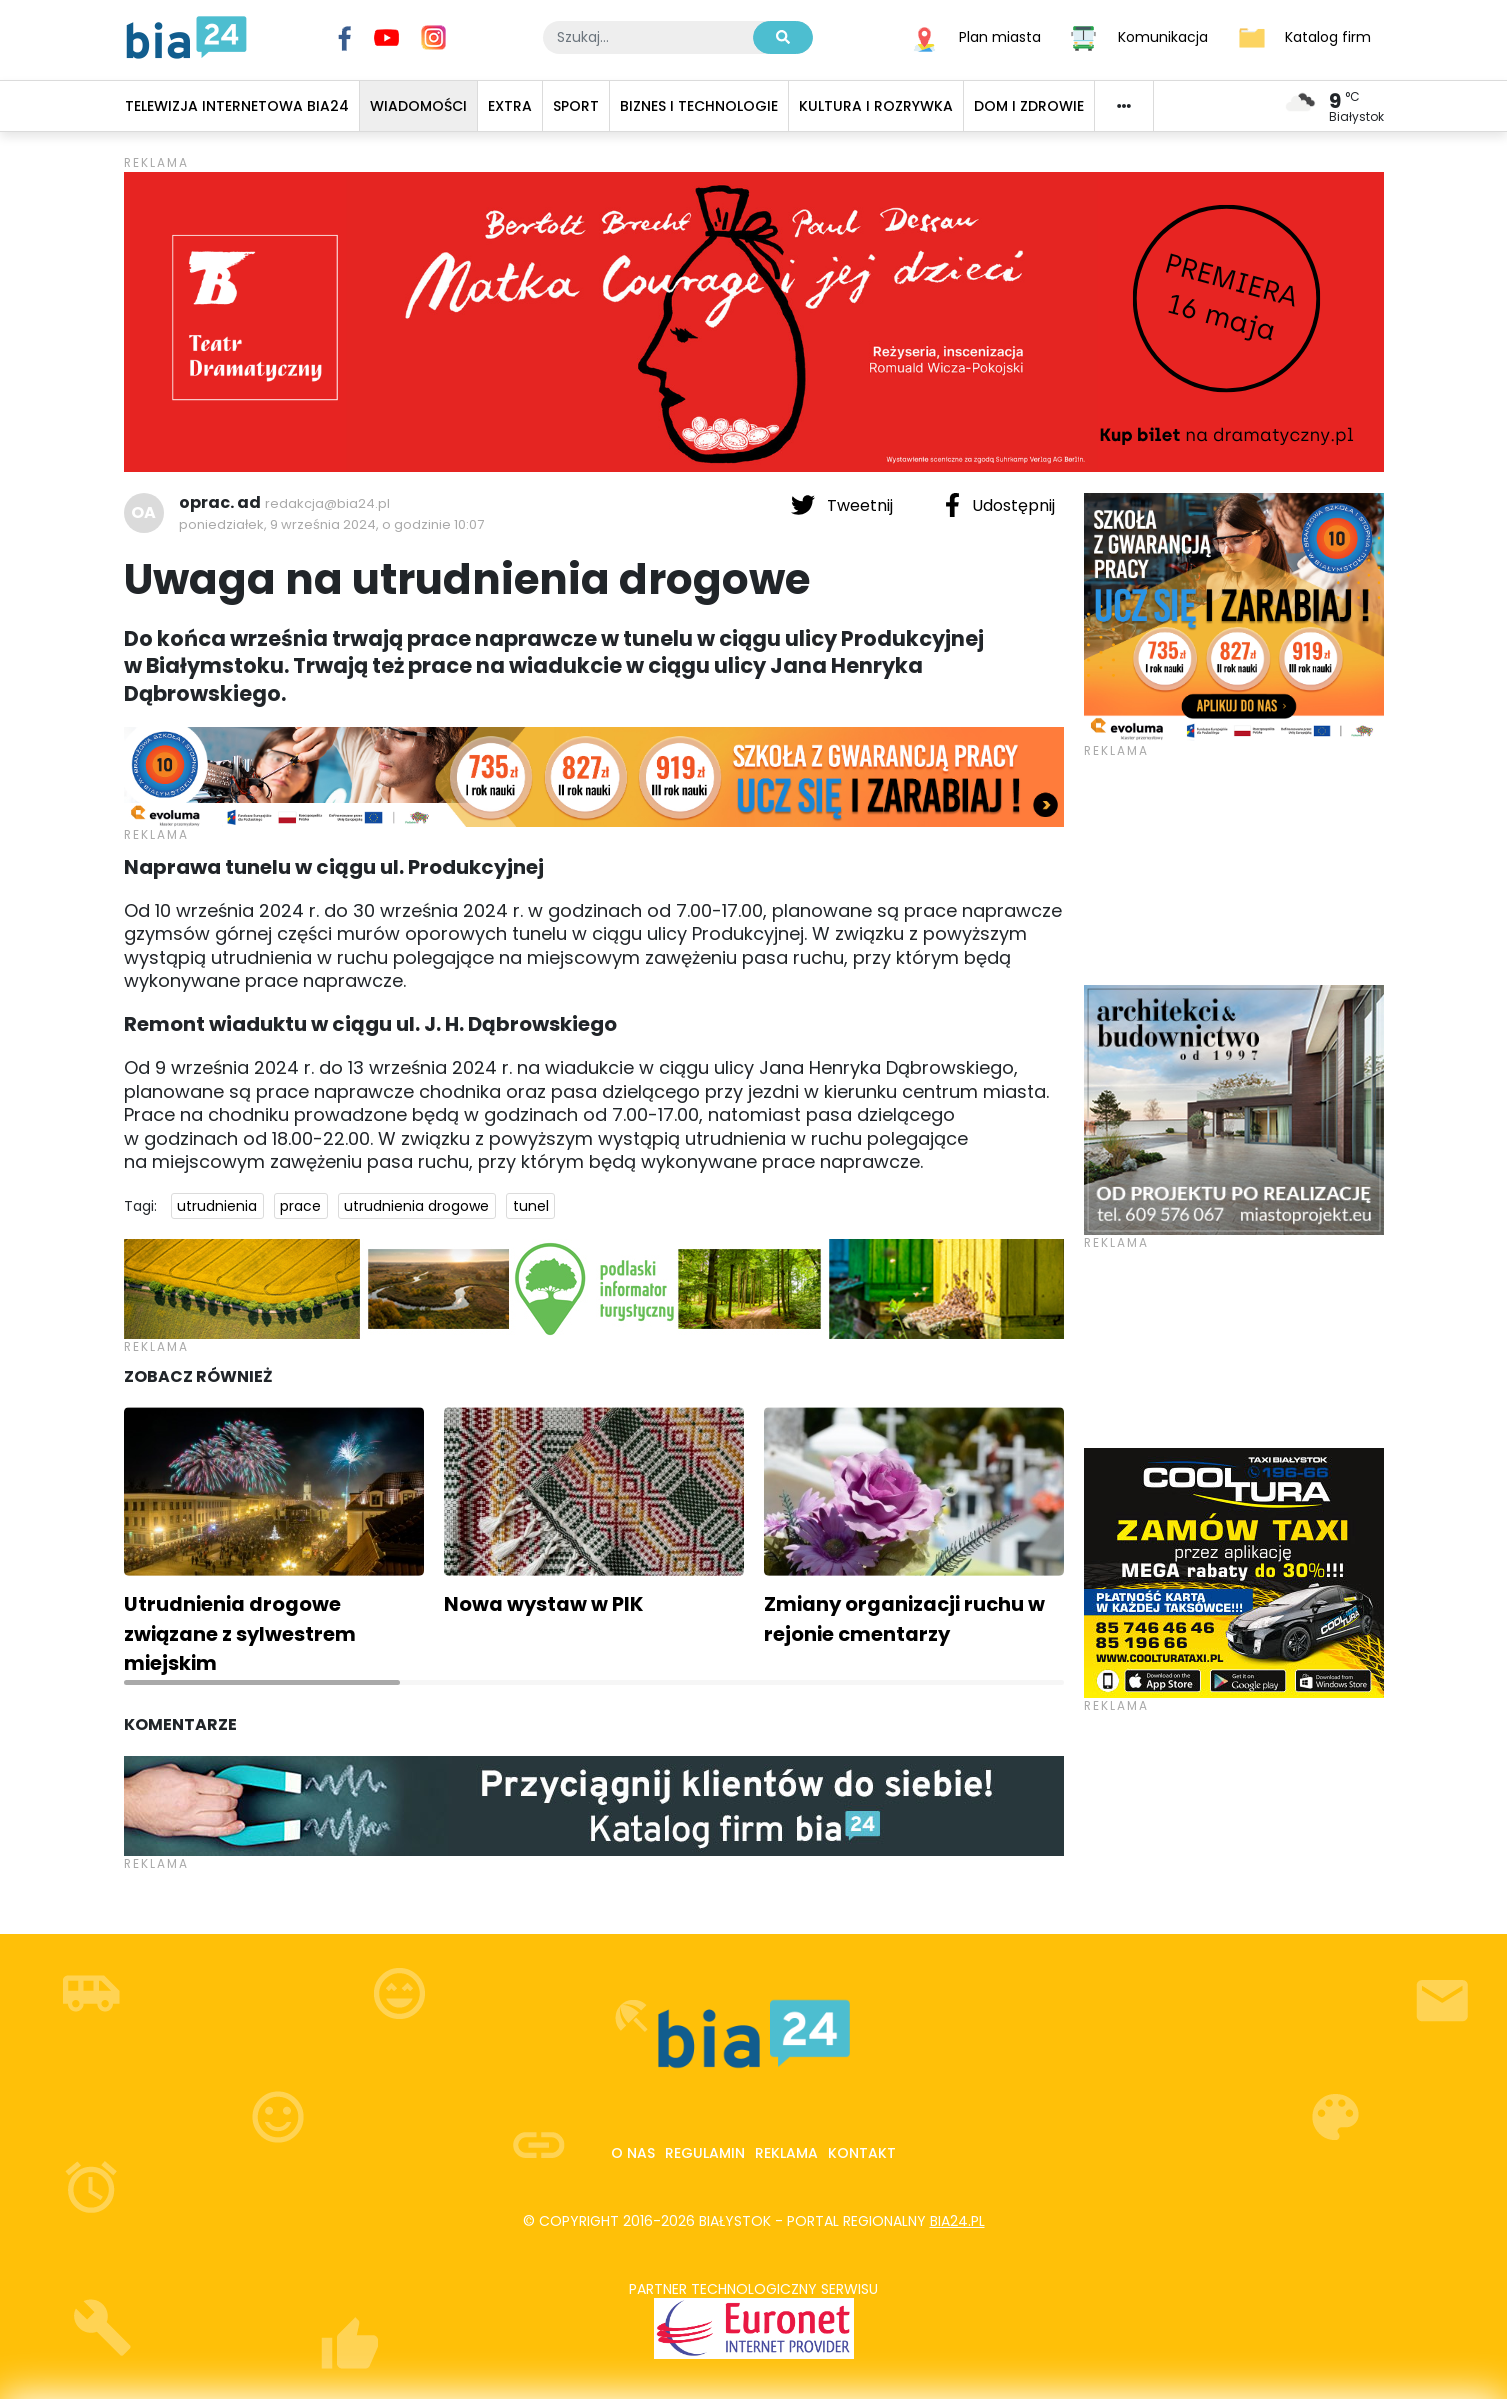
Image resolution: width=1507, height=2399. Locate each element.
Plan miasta (1000, 36)
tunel (531, 1206)
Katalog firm (1328, 36)
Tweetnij (844, 505)
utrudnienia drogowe (416, 1206)
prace (300, 1206)
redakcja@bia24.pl (327, 503)
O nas (633, 2153)
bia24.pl (957, 2221)
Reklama (786, 2153)
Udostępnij (1000, 505)
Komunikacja (1163, 36)
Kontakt (862, 2153)
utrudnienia (217, 1206)
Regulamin (705, 2153)
